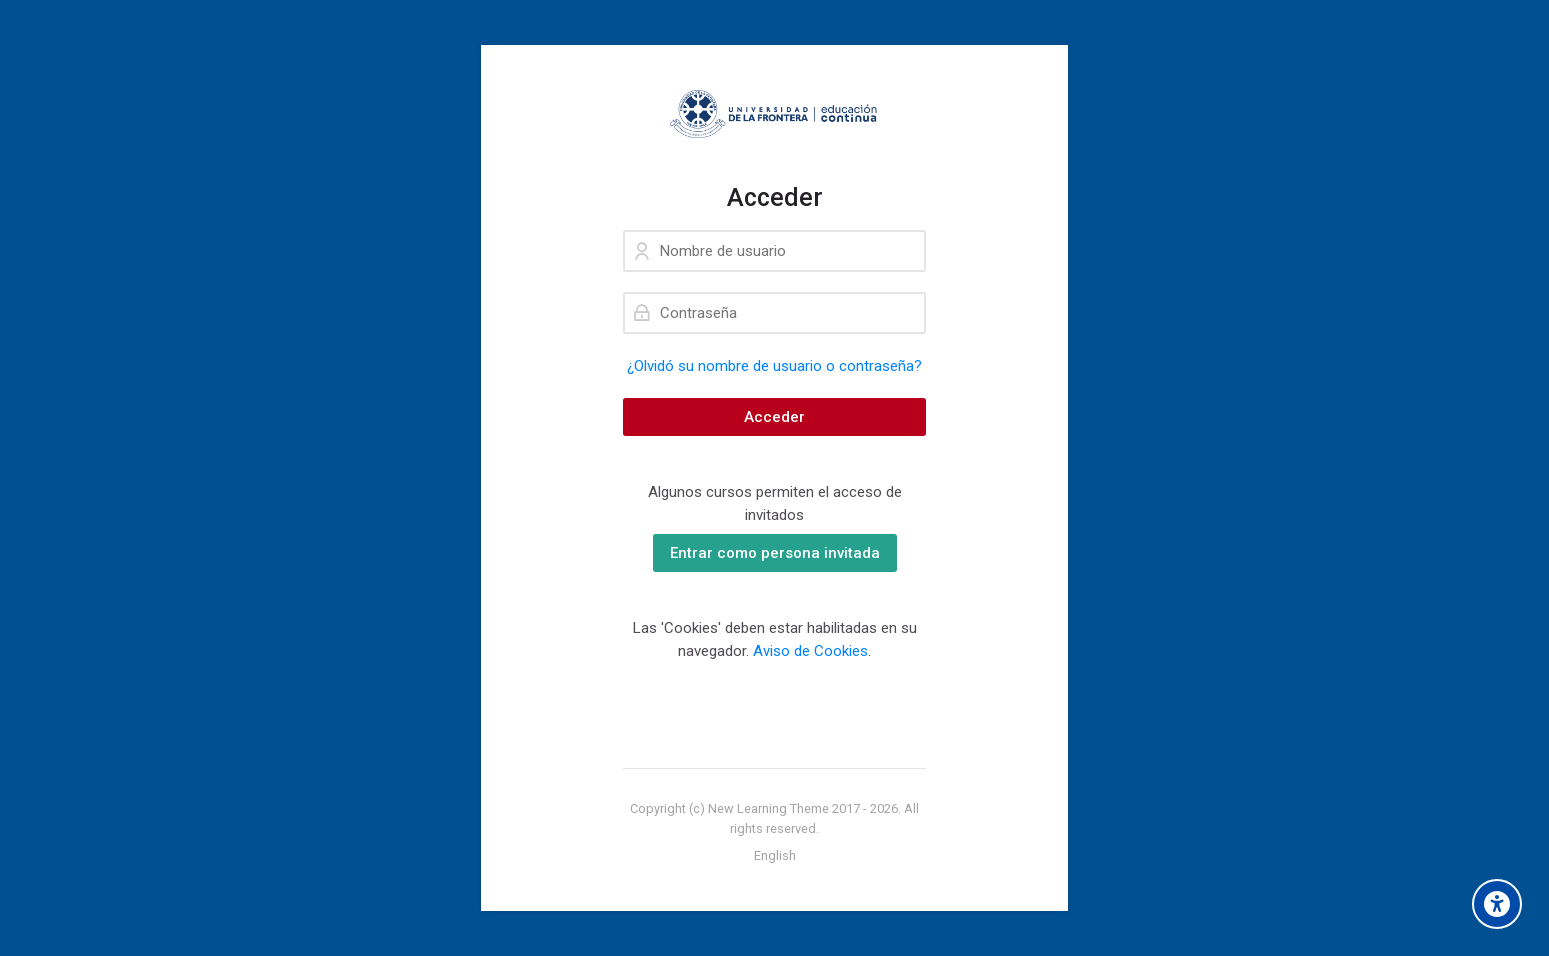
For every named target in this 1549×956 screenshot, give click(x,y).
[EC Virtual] (774, 114)
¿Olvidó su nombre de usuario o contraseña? (774, 366)
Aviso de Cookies (810, 651)
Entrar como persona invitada (775, 553)
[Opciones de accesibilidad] (1497, 904)
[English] (775, 856)
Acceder (774, 417)
